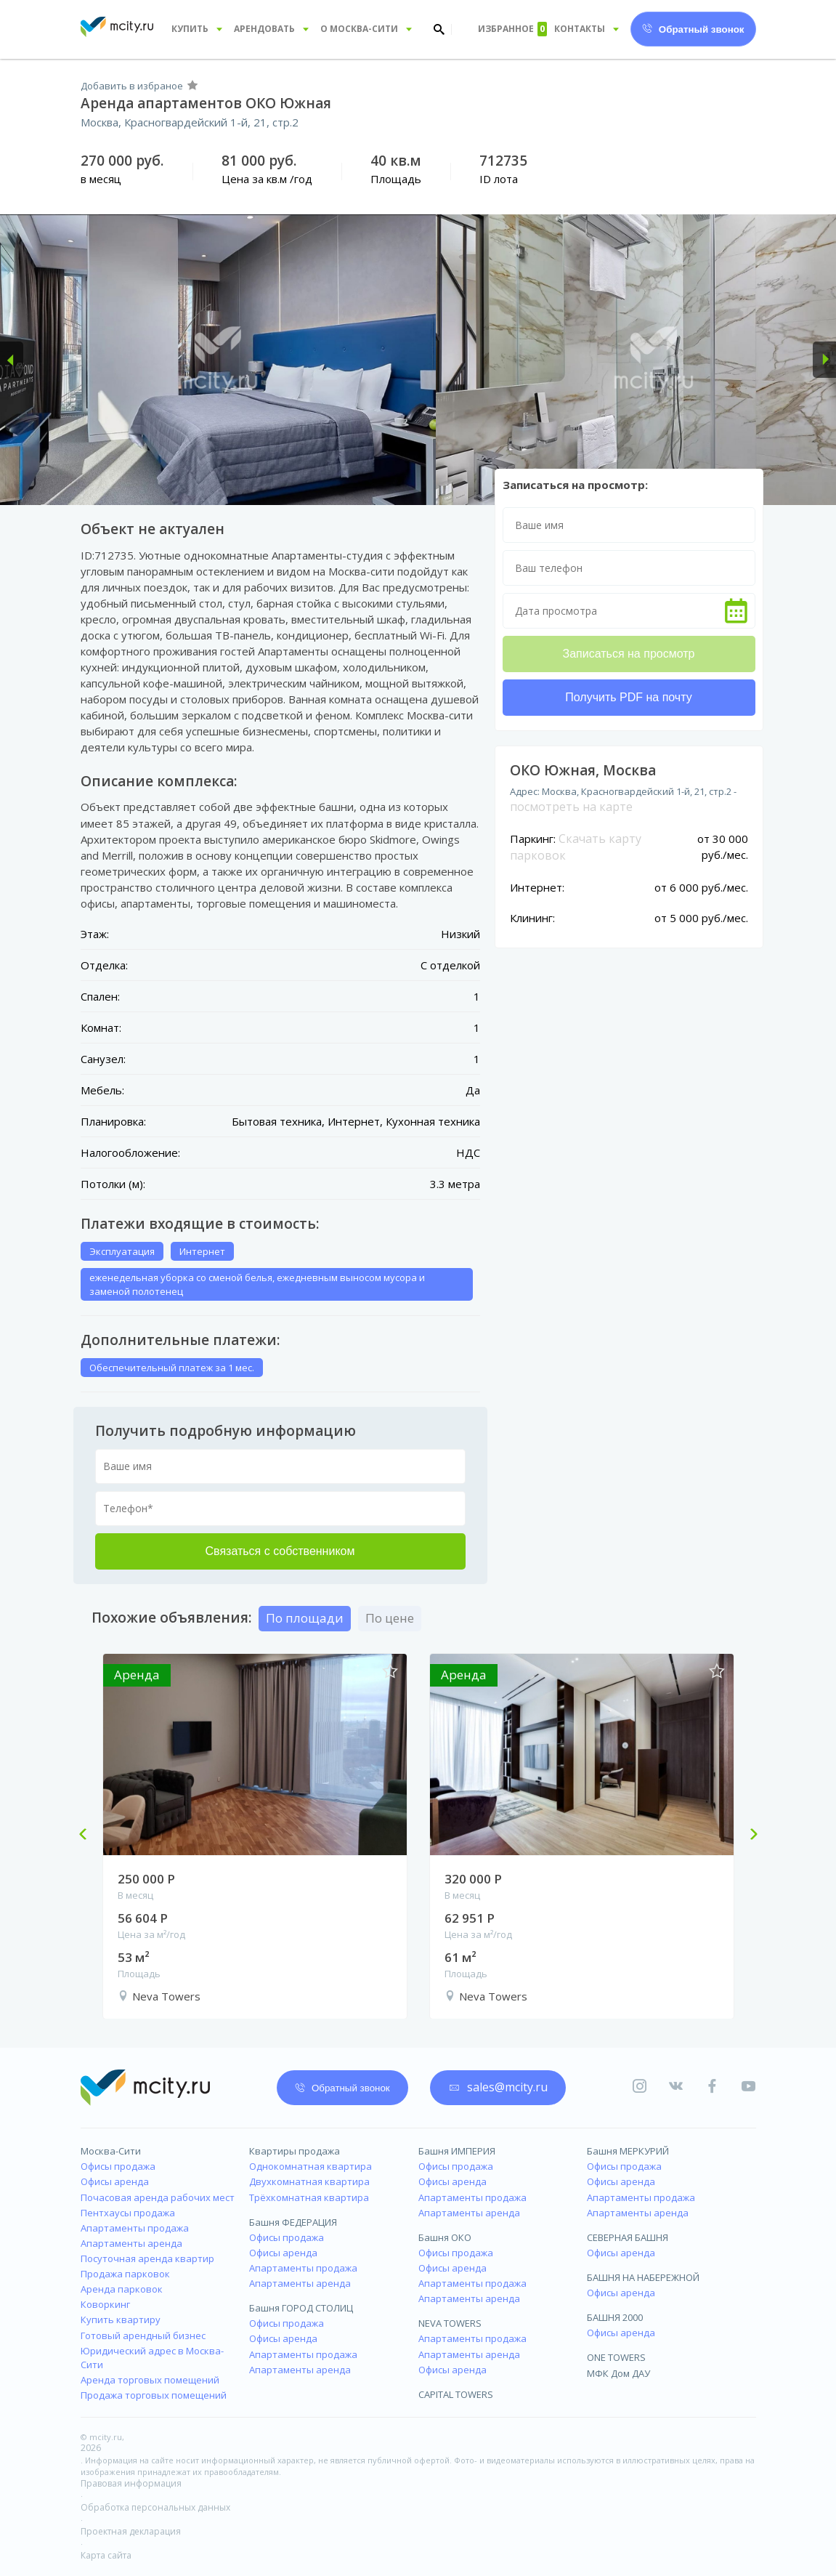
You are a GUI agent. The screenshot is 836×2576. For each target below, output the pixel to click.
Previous (89, 1836)
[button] (11, 360)
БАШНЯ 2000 (615, 2317)
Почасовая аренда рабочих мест (158, 2197)
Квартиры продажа (294, 2150)
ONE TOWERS (616, 2357)
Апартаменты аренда (131, 2243)
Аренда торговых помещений (150, 2379)
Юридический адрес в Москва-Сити (152, 2357)
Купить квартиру (121, 2319)
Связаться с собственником (280, 1551)
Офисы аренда (115, 2181)
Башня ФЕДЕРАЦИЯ (293, 2222)
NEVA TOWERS (450, 2323)
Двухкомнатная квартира (309, 2181)
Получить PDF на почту (628, 697)
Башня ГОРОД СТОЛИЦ (301, 2307)
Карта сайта (106, 2555)
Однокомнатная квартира (310, 2166)
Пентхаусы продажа (128, 2212)
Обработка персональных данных (155, 2507)
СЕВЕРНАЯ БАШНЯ (627, 2237)
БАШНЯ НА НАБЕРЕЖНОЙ (643, 2277)
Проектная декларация (131, 2531)
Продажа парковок (125, 2273)
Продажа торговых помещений (154, 2395)
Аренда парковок (122, 2289)
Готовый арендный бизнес (143, 2335)
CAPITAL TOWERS (455, 2394)
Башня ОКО (444, 2237)
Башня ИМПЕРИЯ (456, 2150)
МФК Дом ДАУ (618, 2373)
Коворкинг (105, 2304)
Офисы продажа (118, 2166)
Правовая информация (131, 2483)
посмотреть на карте (571, 807)
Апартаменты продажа (135, 2227)
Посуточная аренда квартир (147, 2258)
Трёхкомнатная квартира (309, 2197)
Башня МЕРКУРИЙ (628, 2150)
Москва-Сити (111, 2150)
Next (748, 1836)
